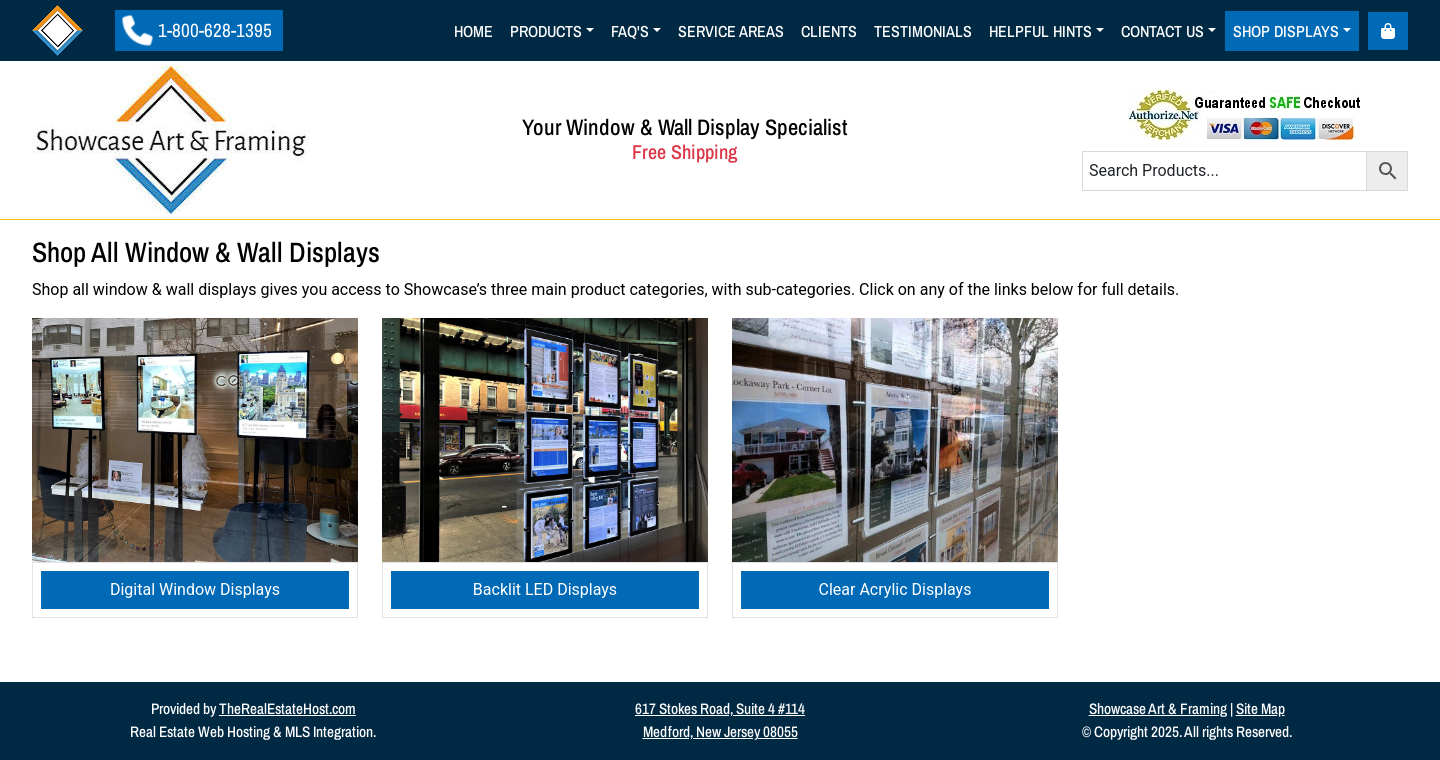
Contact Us (1162, 31)
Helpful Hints (1040, 31)
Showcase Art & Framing (1158, 708)
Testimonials (923, 31)
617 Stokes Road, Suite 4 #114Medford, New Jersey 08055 (720, 720)
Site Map (1260, 708)
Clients (829, 31)
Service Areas (731, 31)
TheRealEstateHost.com (287, 708)
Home (473, 31)
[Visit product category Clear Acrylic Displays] (895, 468)
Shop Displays (1286, 31)
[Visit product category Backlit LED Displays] (545, 468)
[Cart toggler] (1388, 31)
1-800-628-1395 (197, 30)
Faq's (630, 31)
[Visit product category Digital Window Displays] (195, 468)
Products (546, 31)
